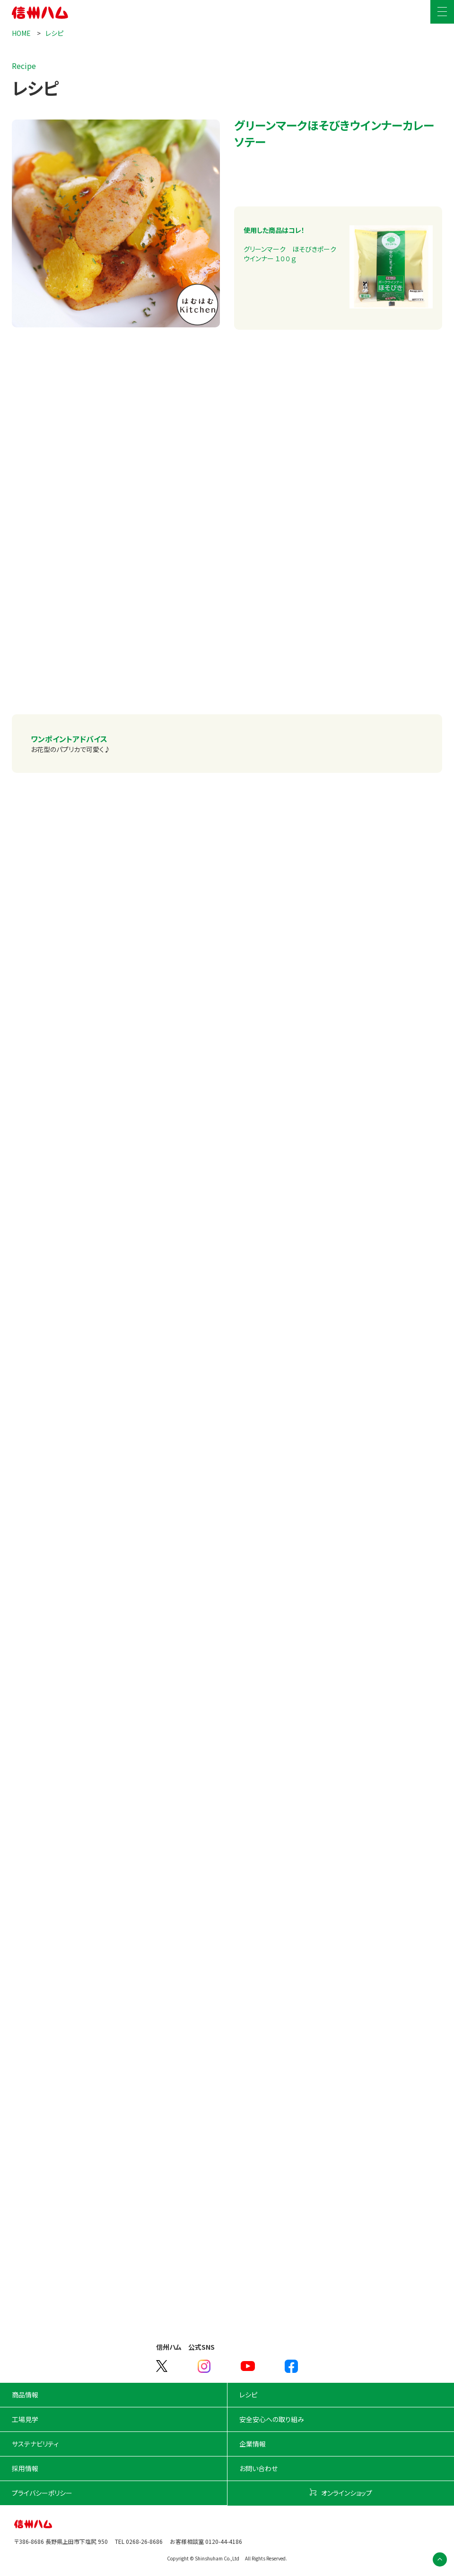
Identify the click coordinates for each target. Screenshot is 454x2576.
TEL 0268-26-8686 (139, 2541)
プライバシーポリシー (42, 2493)
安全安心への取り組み (271, 2419)
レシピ (54, 33)
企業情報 (252, 2443)
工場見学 (25, 2419)
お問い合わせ (258, 2468)
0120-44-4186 (223, 2541)
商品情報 (25, 2394)
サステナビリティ (35, 2443)
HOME (22, 33)
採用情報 (25, 2468)
